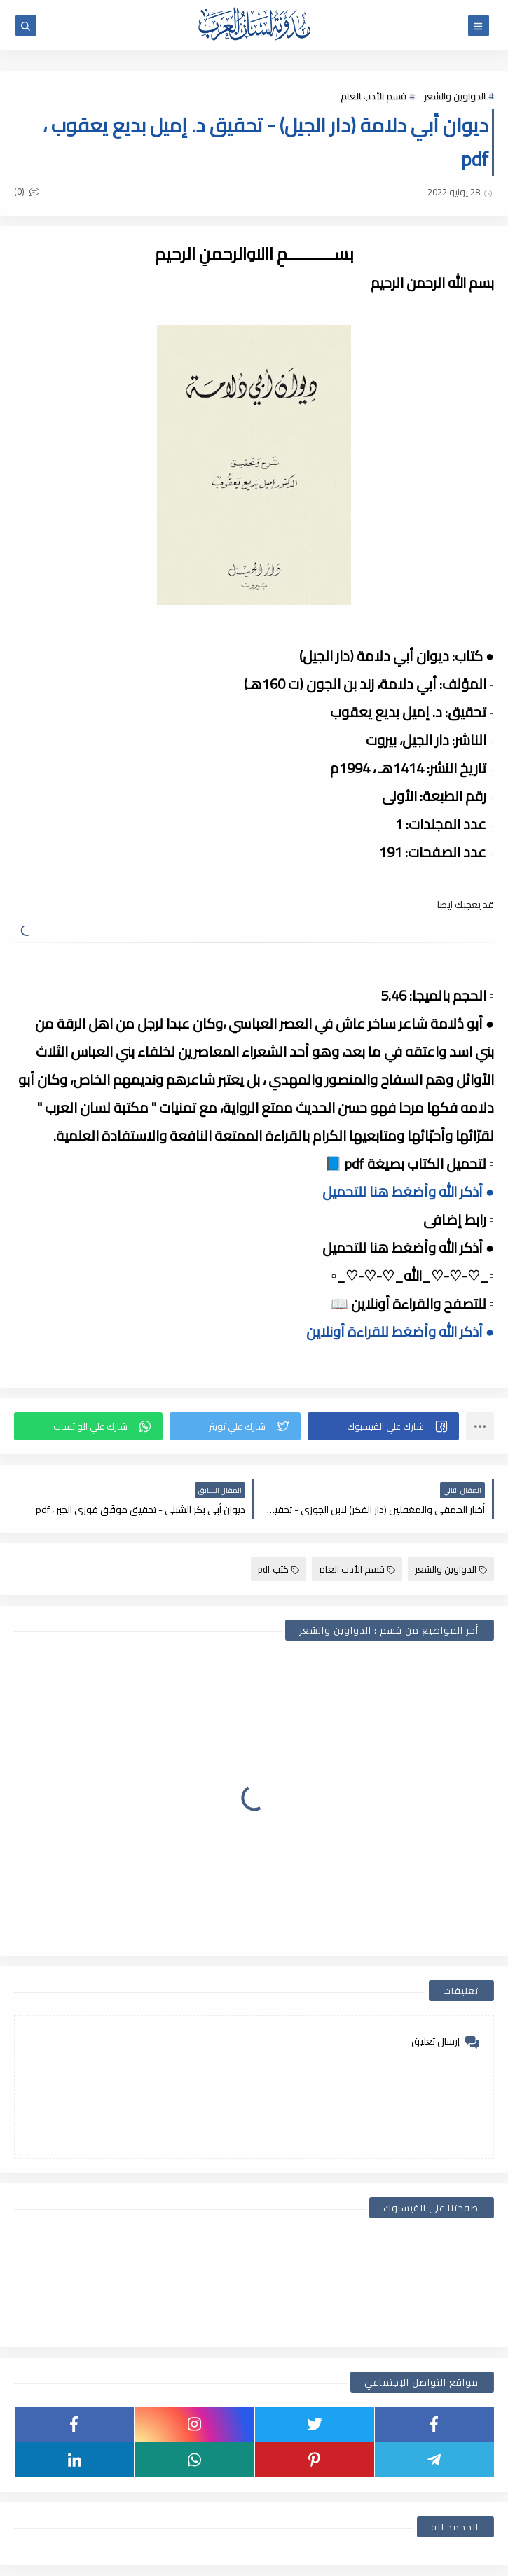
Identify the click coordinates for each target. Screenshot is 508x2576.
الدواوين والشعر (455, 96)
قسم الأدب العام (373, 96)
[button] (383, 1426)
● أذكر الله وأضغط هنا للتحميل (408, 1191)
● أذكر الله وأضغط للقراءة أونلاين (400, 1331)
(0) (26, 191)
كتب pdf (278, 1569)
